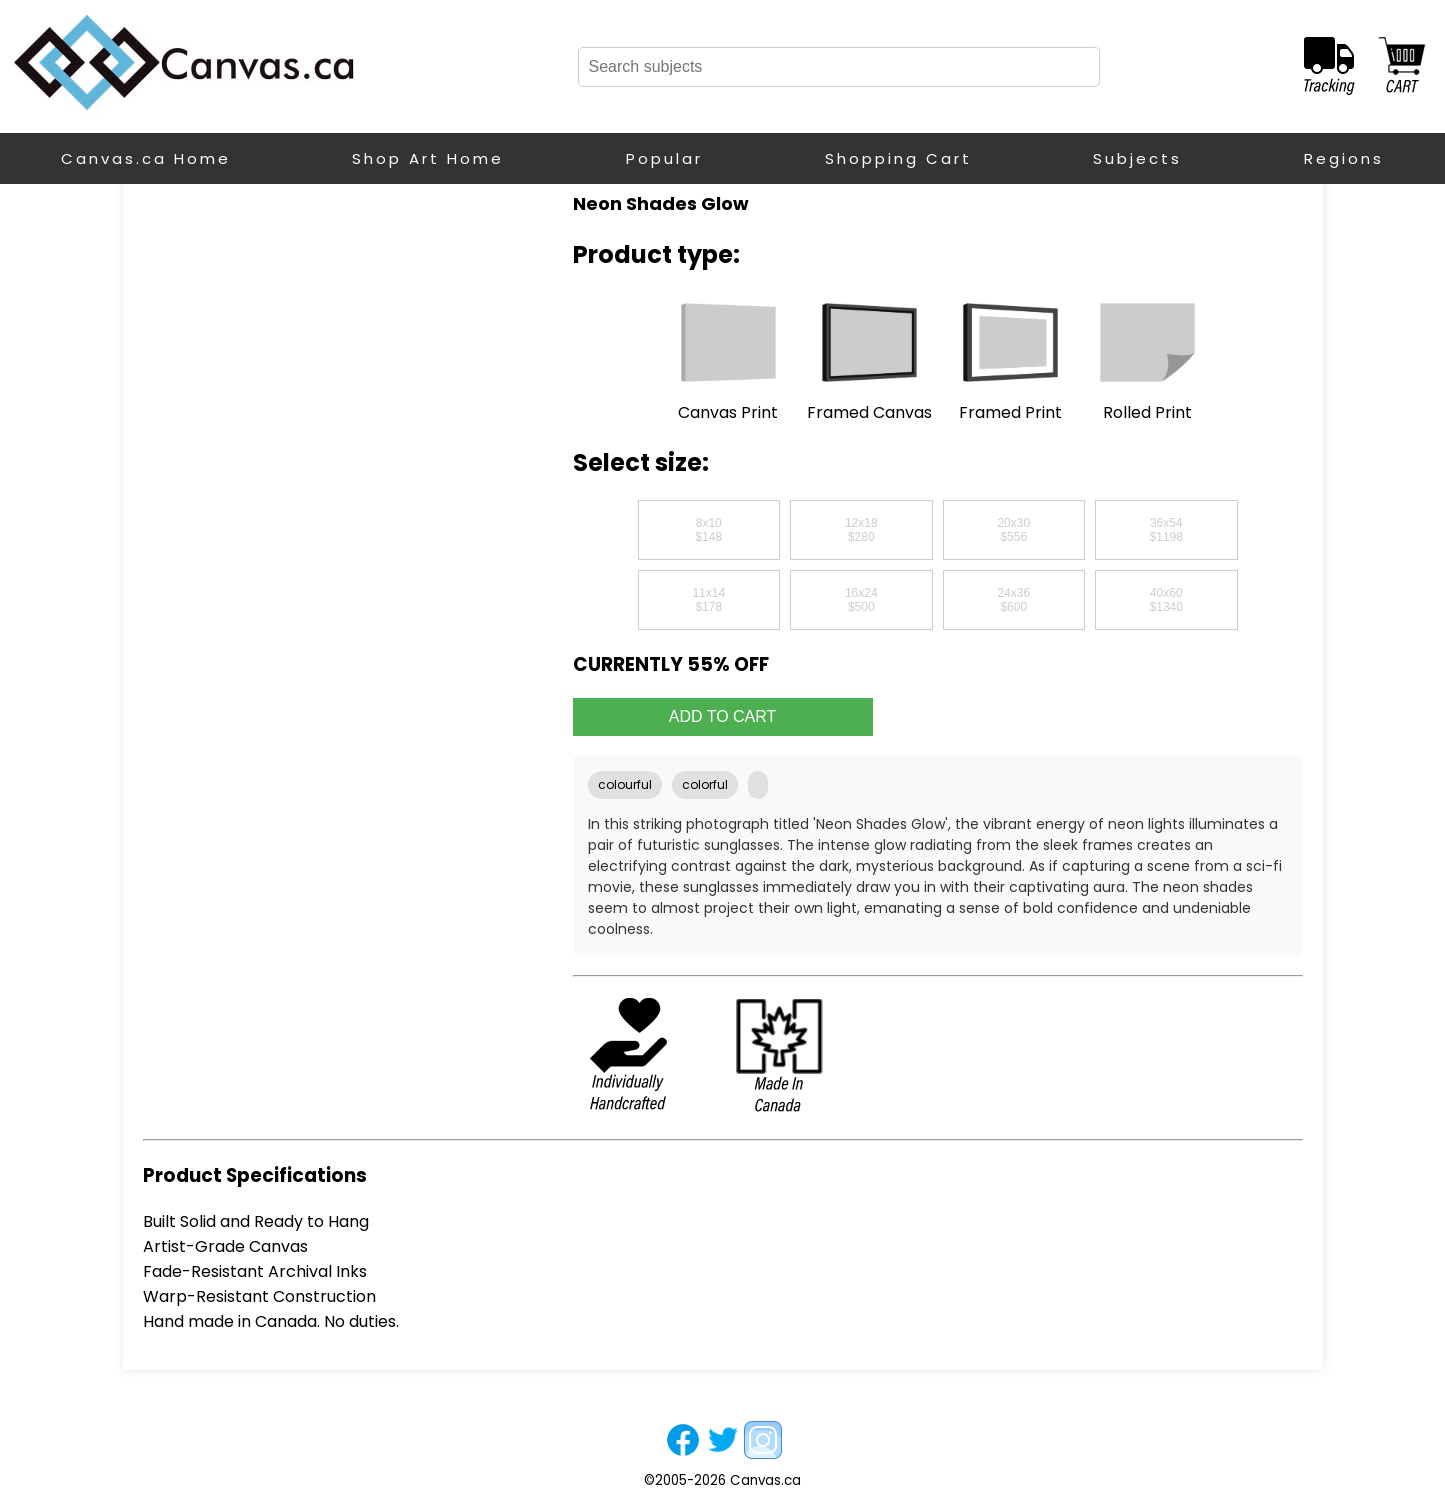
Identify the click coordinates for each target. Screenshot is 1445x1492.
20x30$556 (1013, 530)
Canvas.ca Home (146, 158)
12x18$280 (861, 530)
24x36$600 (1013, 600)
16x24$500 (861, 600)
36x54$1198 (1166, 530)
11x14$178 (708, 600)
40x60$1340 (1166, 600)
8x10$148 (708, 530)
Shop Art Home (428, 158)
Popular (664, 158)
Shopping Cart (898, 158)
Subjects (1137, 158)
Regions (1344, 158)
